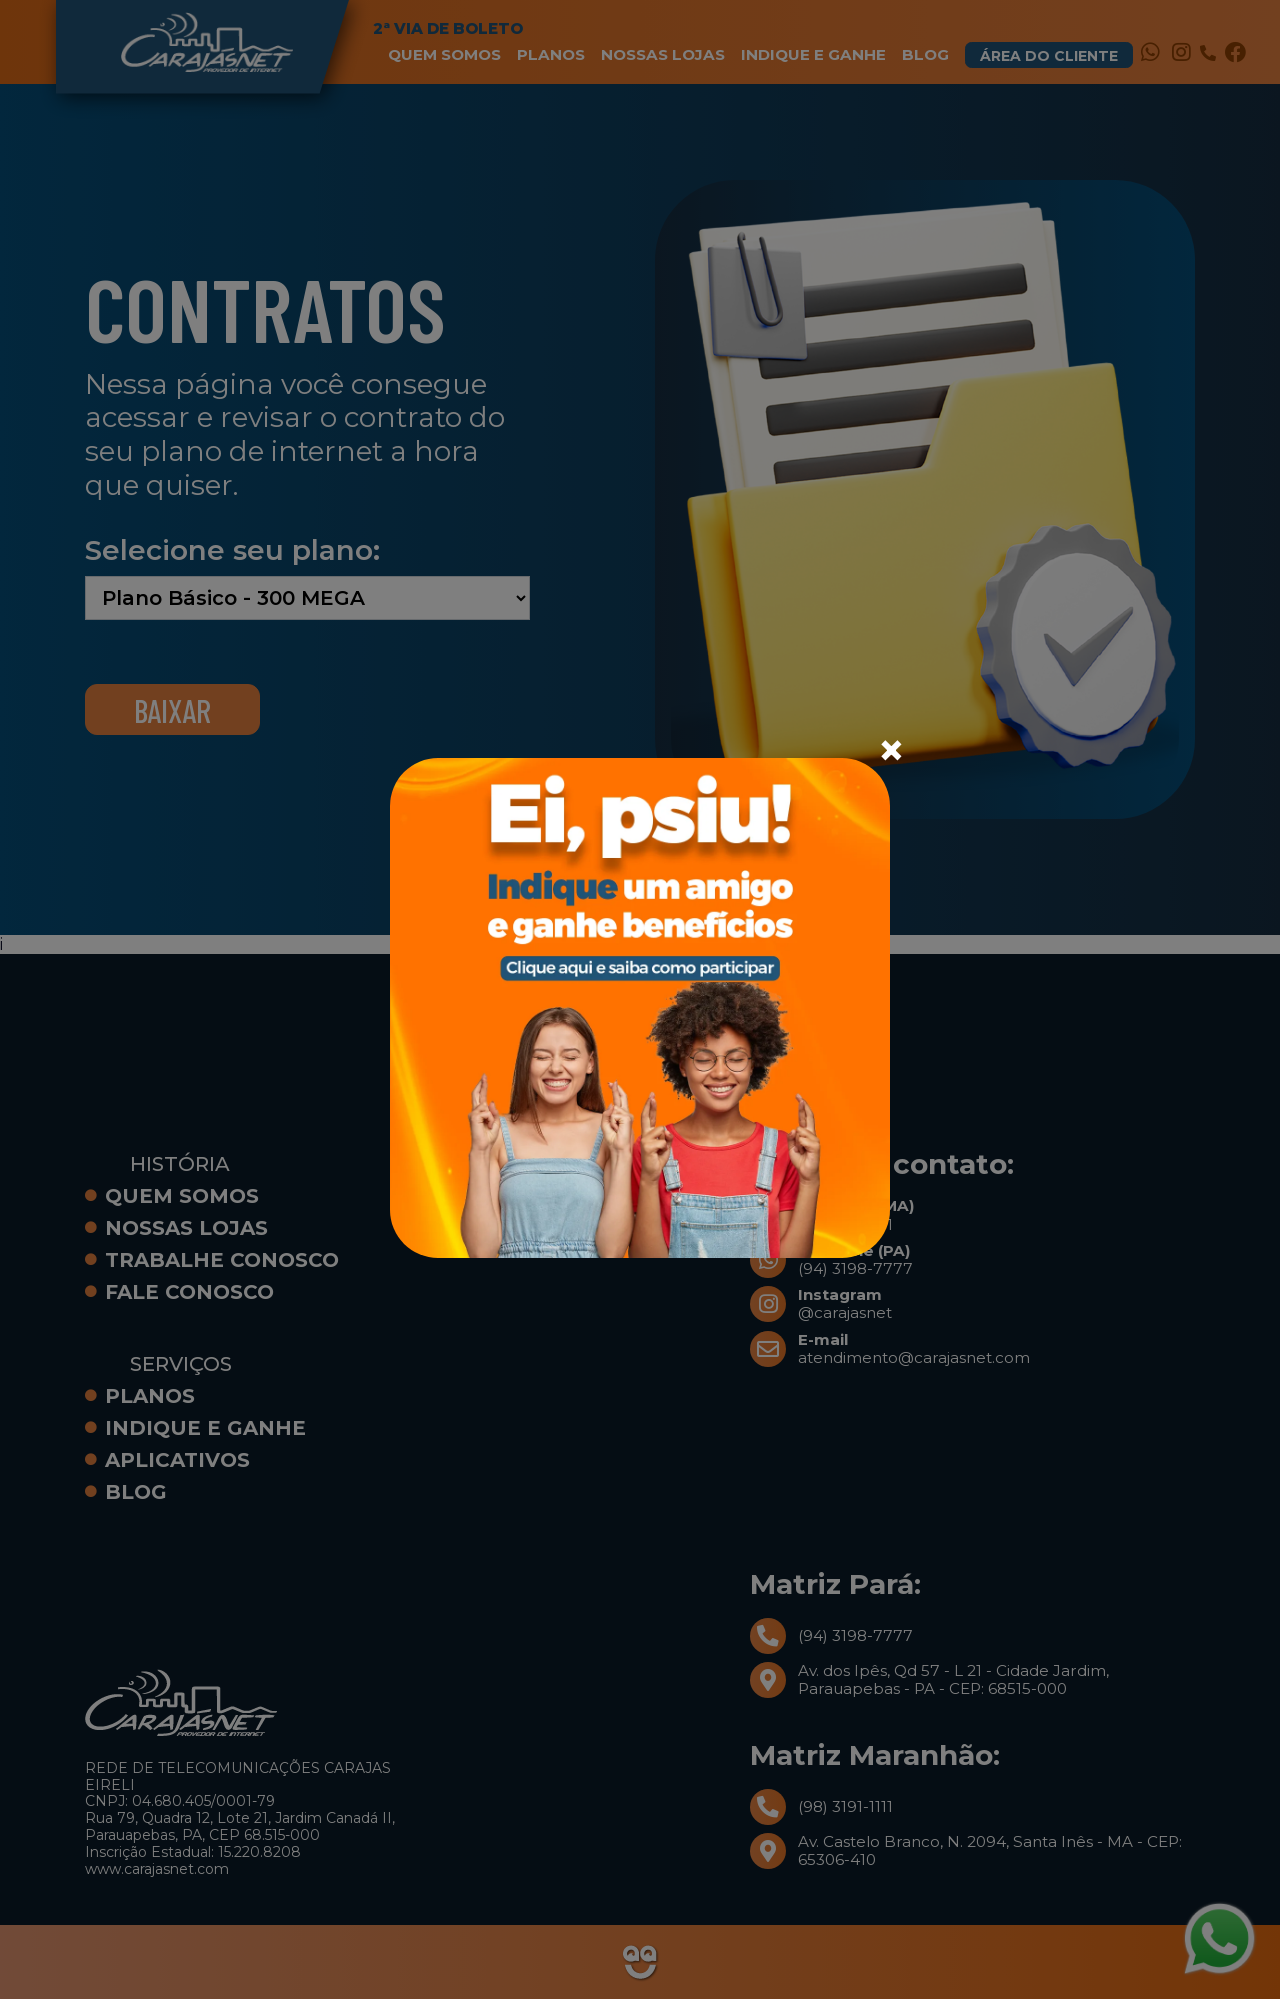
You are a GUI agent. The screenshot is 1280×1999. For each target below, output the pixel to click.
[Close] (891, 750)
